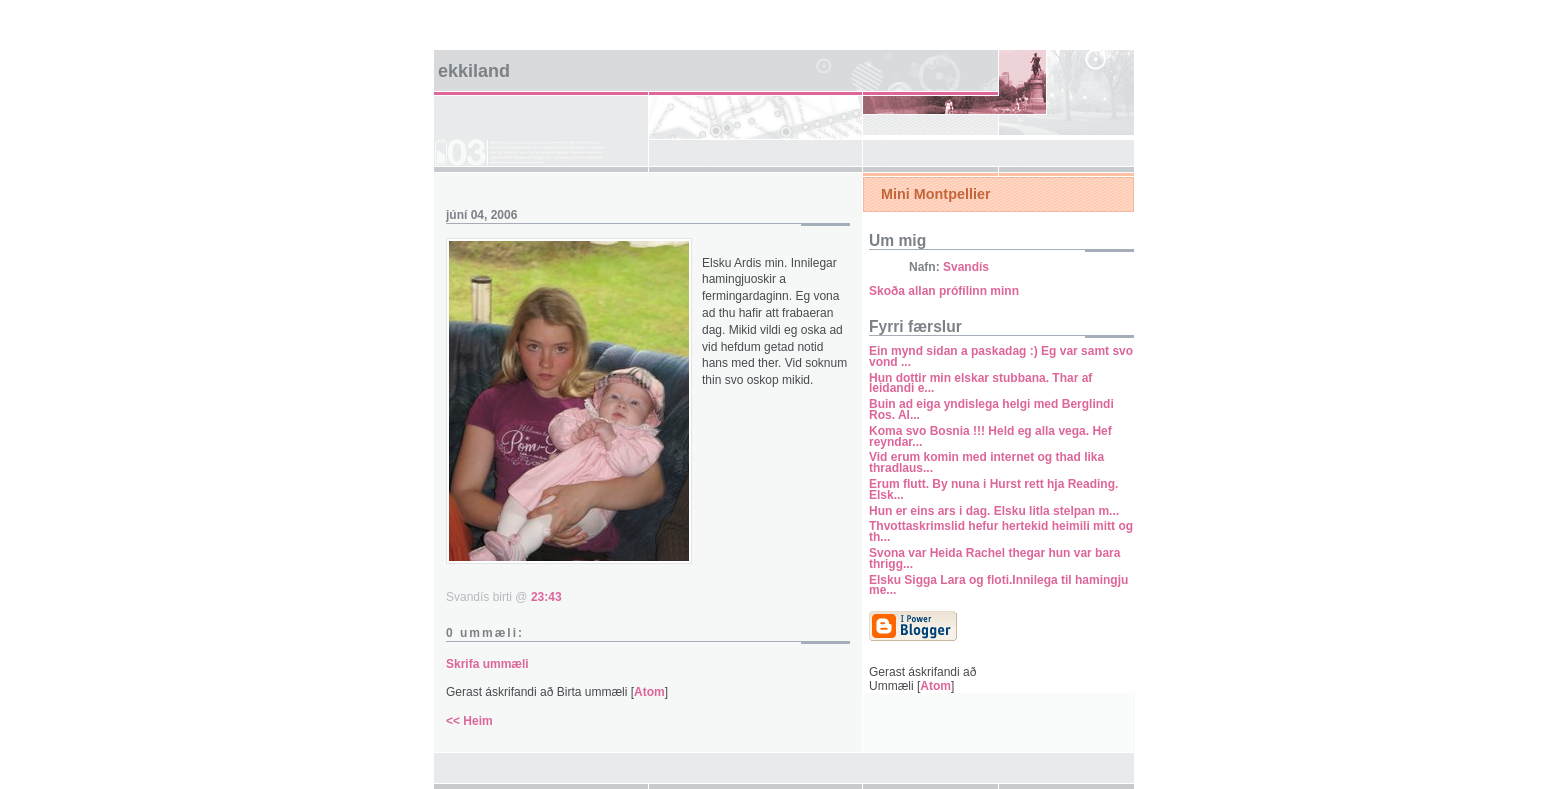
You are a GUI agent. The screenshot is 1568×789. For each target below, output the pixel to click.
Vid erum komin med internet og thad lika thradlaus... (986, 462)
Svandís (966, 267)
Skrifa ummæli (487, 664)
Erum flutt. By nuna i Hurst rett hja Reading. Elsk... (993, 489)
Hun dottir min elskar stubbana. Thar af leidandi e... (980, 383)
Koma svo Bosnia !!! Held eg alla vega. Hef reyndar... (990, 436)
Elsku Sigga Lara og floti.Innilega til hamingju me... (998, 585)
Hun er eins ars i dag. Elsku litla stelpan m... (994, 511)
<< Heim (469, 721)
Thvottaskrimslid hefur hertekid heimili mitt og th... (1001, 531)
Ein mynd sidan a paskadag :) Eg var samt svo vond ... (1001, 356)
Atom (649, 692)
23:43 (546, 597)
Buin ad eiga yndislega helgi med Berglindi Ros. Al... (991, 409)
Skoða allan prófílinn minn (944, 291)
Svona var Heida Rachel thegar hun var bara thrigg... (994, 558)
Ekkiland (474, 71)
